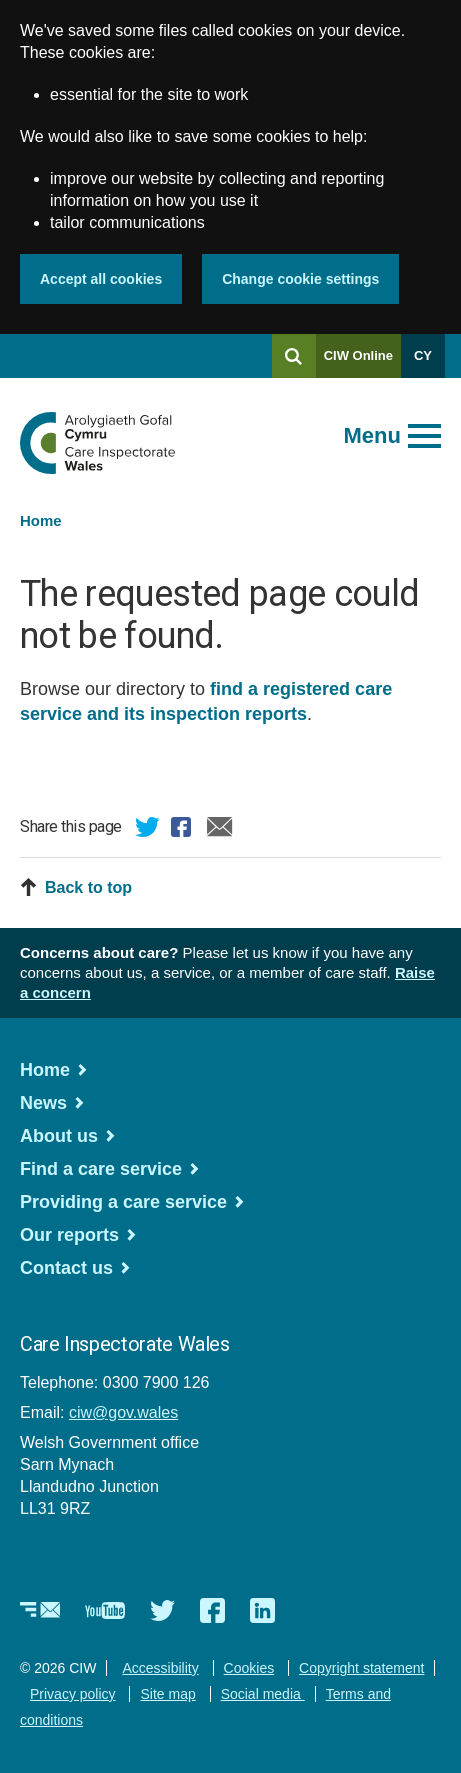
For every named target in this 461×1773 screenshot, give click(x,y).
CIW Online (358, 362)
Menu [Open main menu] (372, 435)
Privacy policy (73, 1694)
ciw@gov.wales (123, 1412)
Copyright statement (361, 1668)
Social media (263, 1694)
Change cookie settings (300, 279)
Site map (167, 1694)
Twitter (148, 830)
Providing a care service (123, 1202)
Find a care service (101, 1169)
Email (220, 830)
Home (41, 520)
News (43, 1103)
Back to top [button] (88, 887)
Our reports (69, 1235)
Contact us (66, 1268)
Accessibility (160, 1668)
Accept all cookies (101, 279)
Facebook (184, 830)
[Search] (294, 356)
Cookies (249, 1668)
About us (59, 1136)
